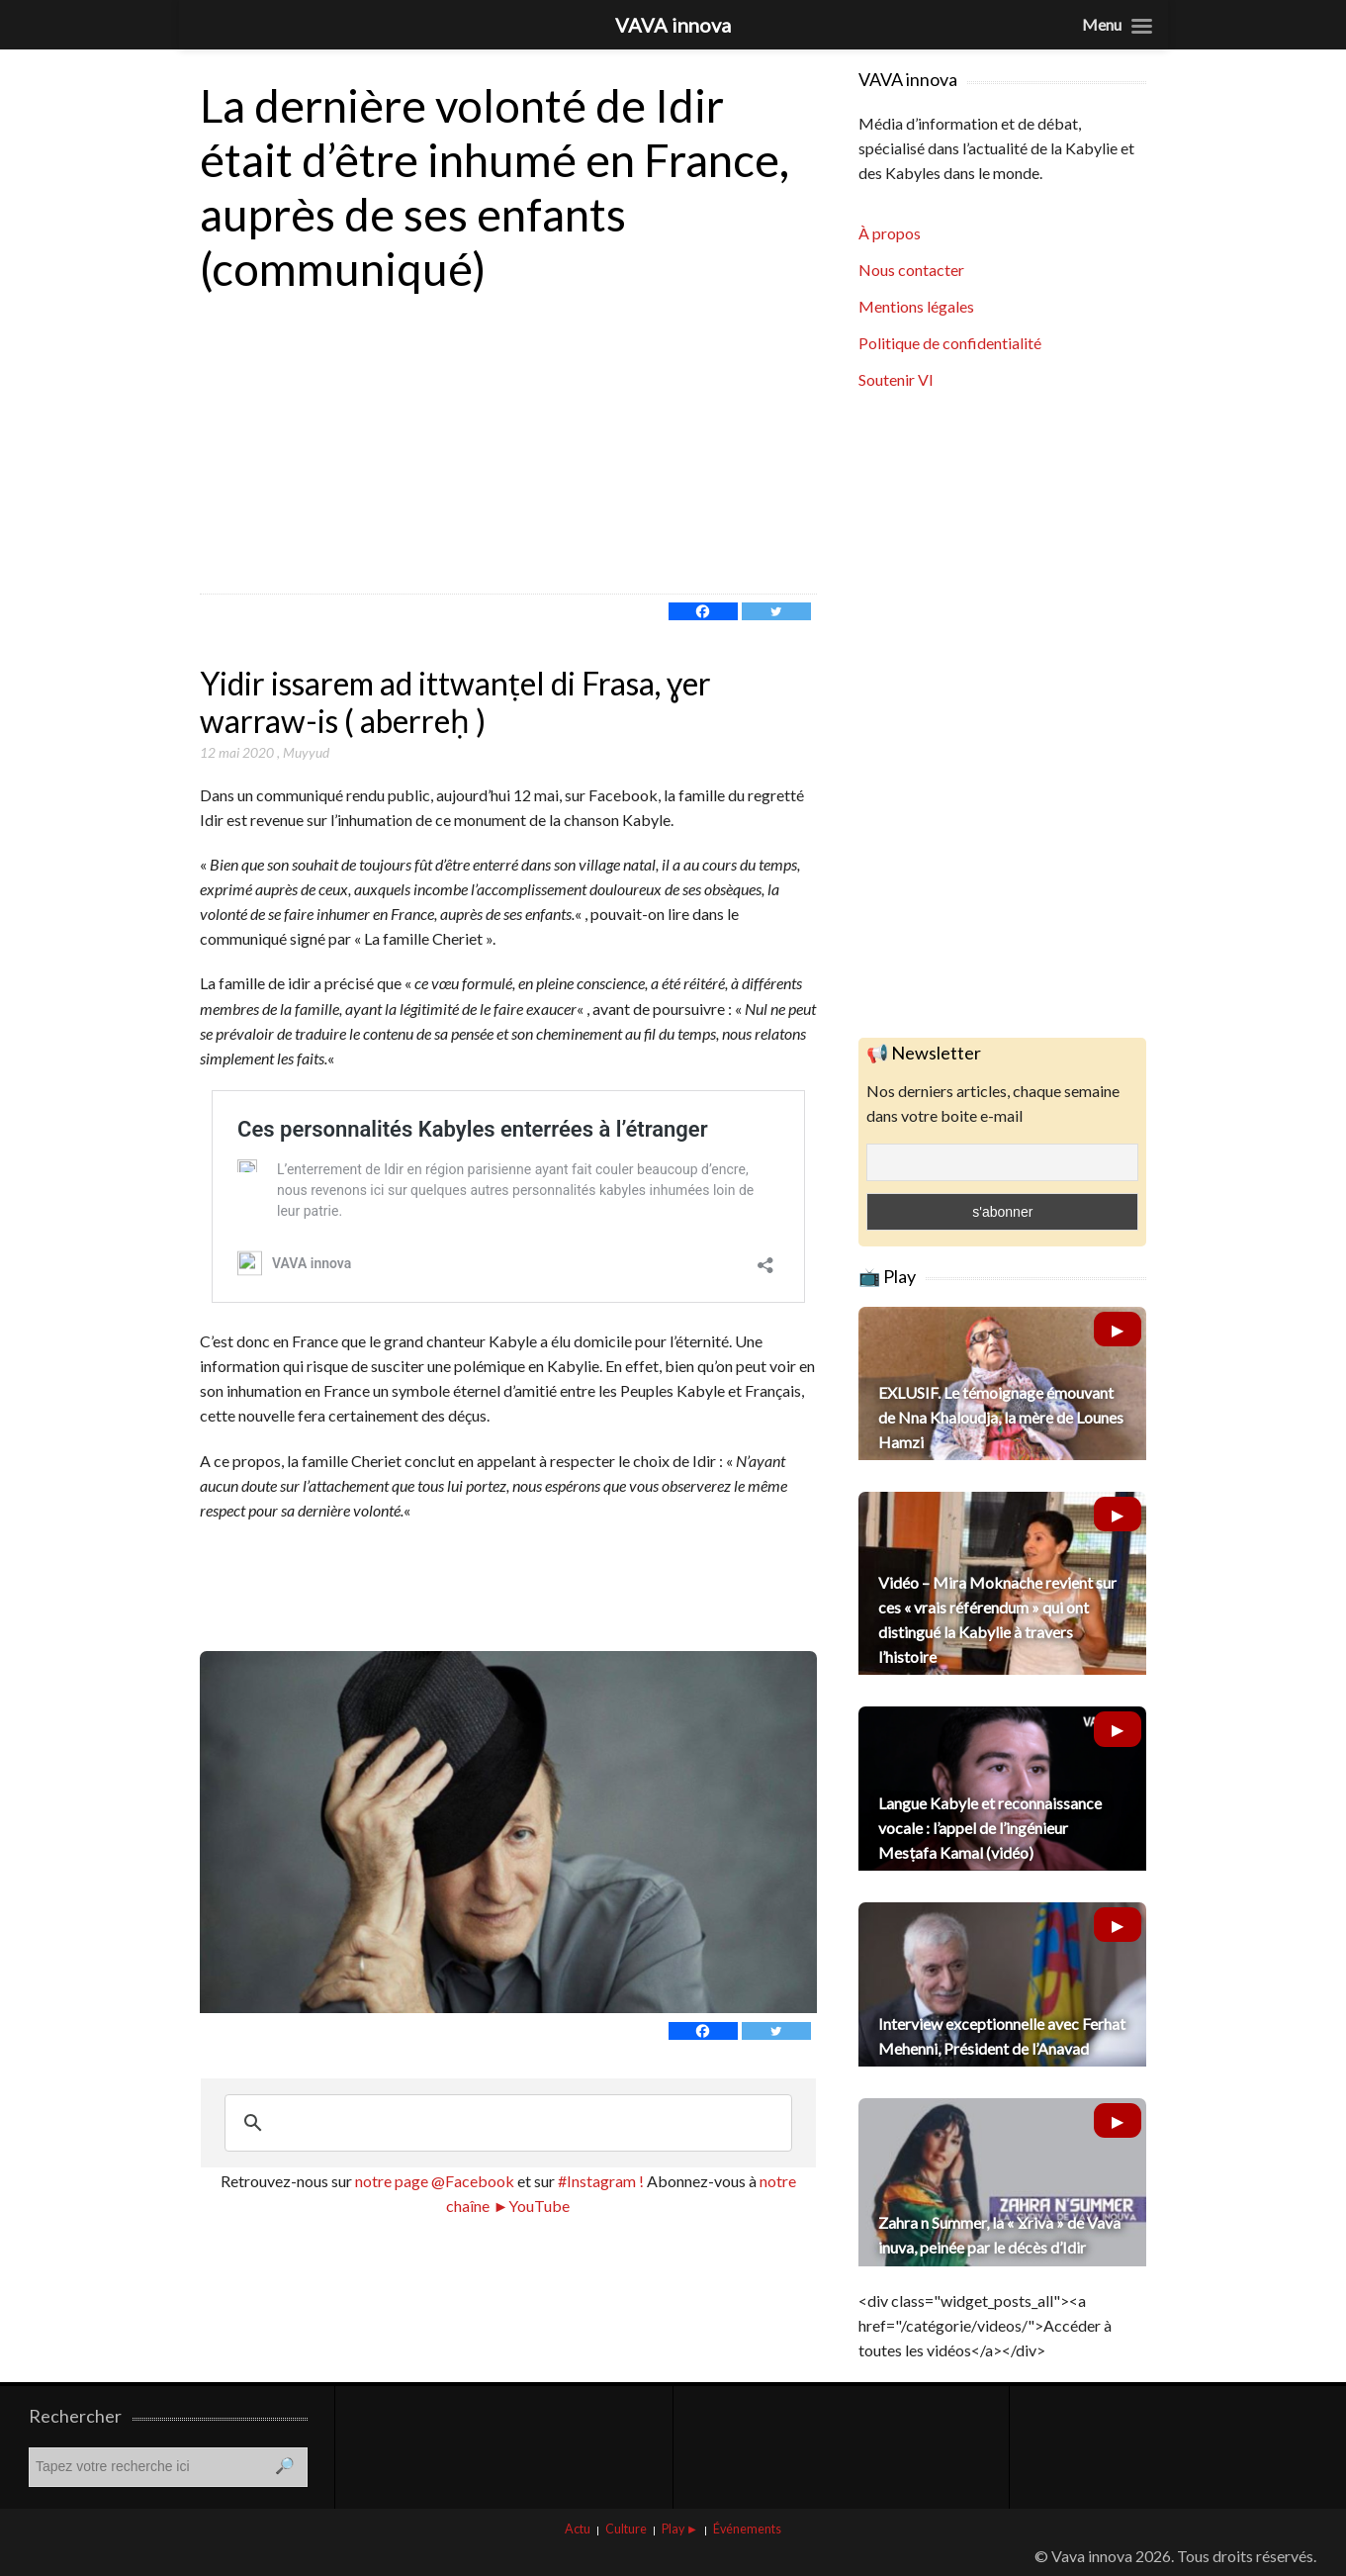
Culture (626, 2529)
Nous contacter (911, 269)
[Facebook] (703, 611)
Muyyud (306, 752)
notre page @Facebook (434, 2180)
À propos (889, 233)
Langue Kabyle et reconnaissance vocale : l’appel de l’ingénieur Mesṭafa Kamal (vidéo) (990, 1828)
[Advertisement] (508, 445)
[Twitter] (776, 611)
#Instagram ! (599, 2180)
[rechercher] (505, 2123)
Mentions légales (916, 306)
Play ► (680, 2529)
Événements (747, 2529)
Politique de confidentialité (949, 342)
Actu (577, 2529)
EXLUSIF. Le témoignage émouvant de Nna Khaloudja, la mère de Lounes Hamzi (1000, 1417)
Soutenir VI (896, 379)
